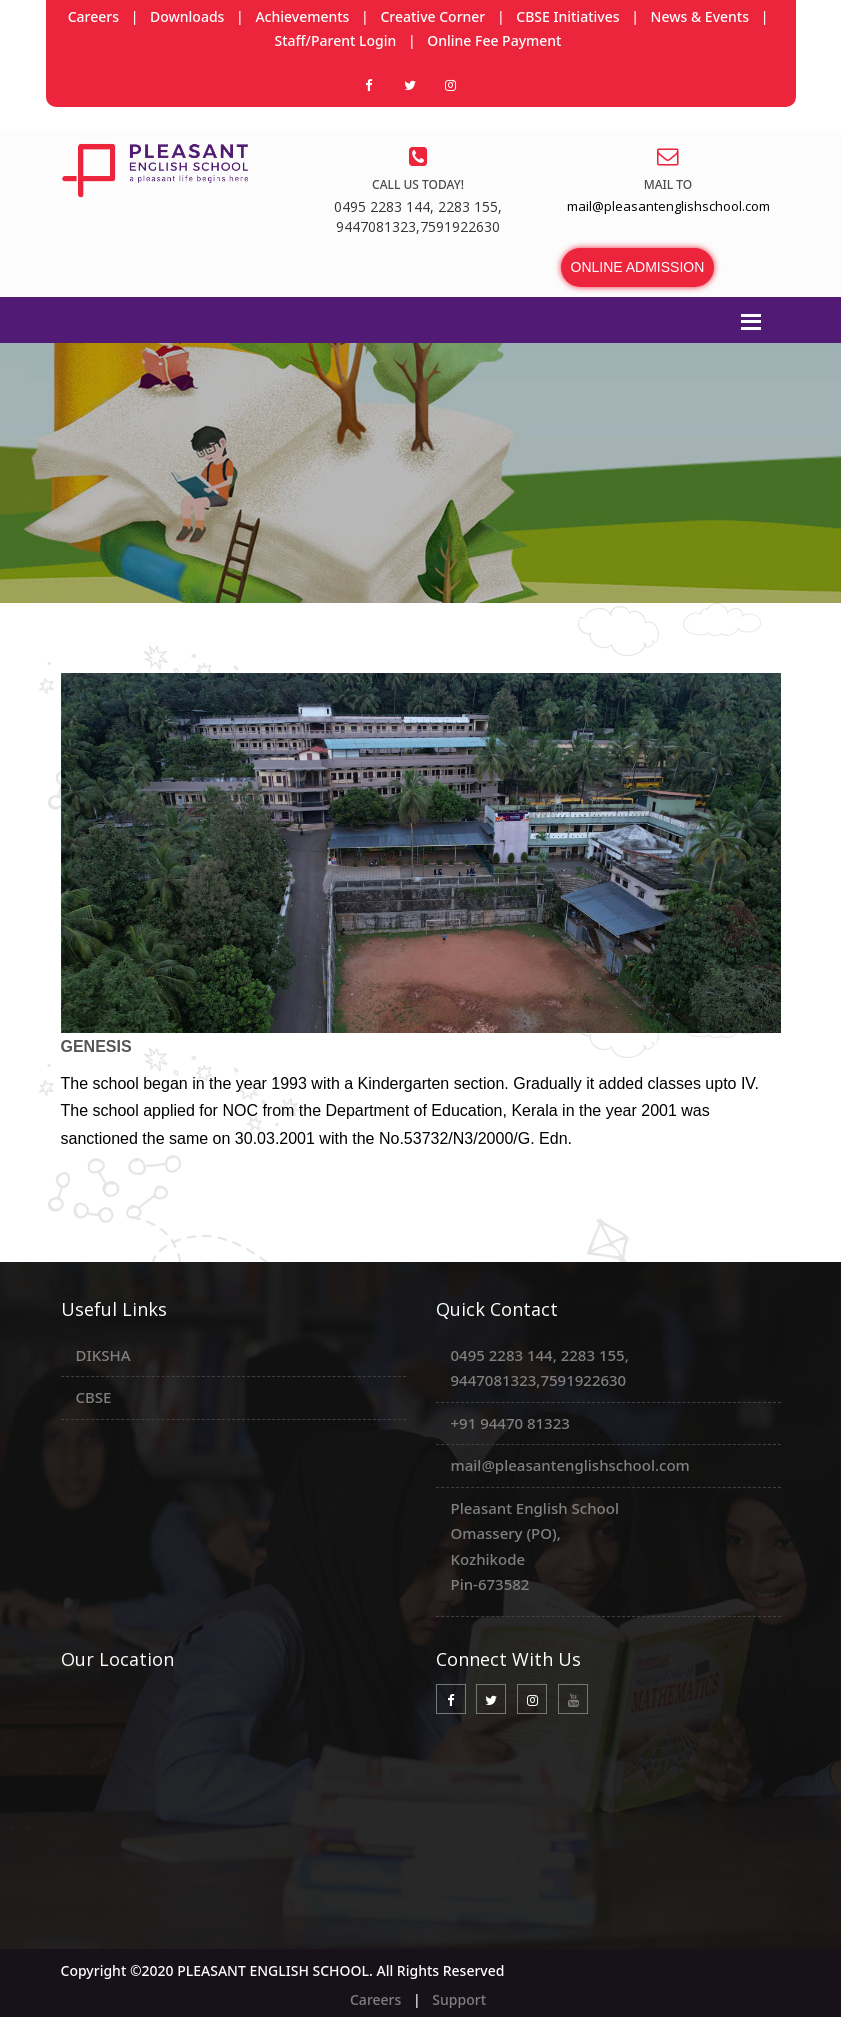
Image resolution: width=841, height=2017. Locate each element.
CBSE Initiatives (567, 16)
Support (459, 1999)
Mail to (668, 184)
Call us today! (418, 184)
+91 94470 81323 (510, 1423)
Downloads (187, 16)
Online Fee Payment (494, 40)
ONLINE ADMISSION (638, 267)
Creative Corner (432, 16)
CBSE (94, 1397)
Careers (93, 16)
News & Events (700, 16)
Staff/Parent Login (336, 40)
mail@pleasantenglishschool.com (570, 1465)
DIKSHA (103, 1355)
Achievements (302, 16)
